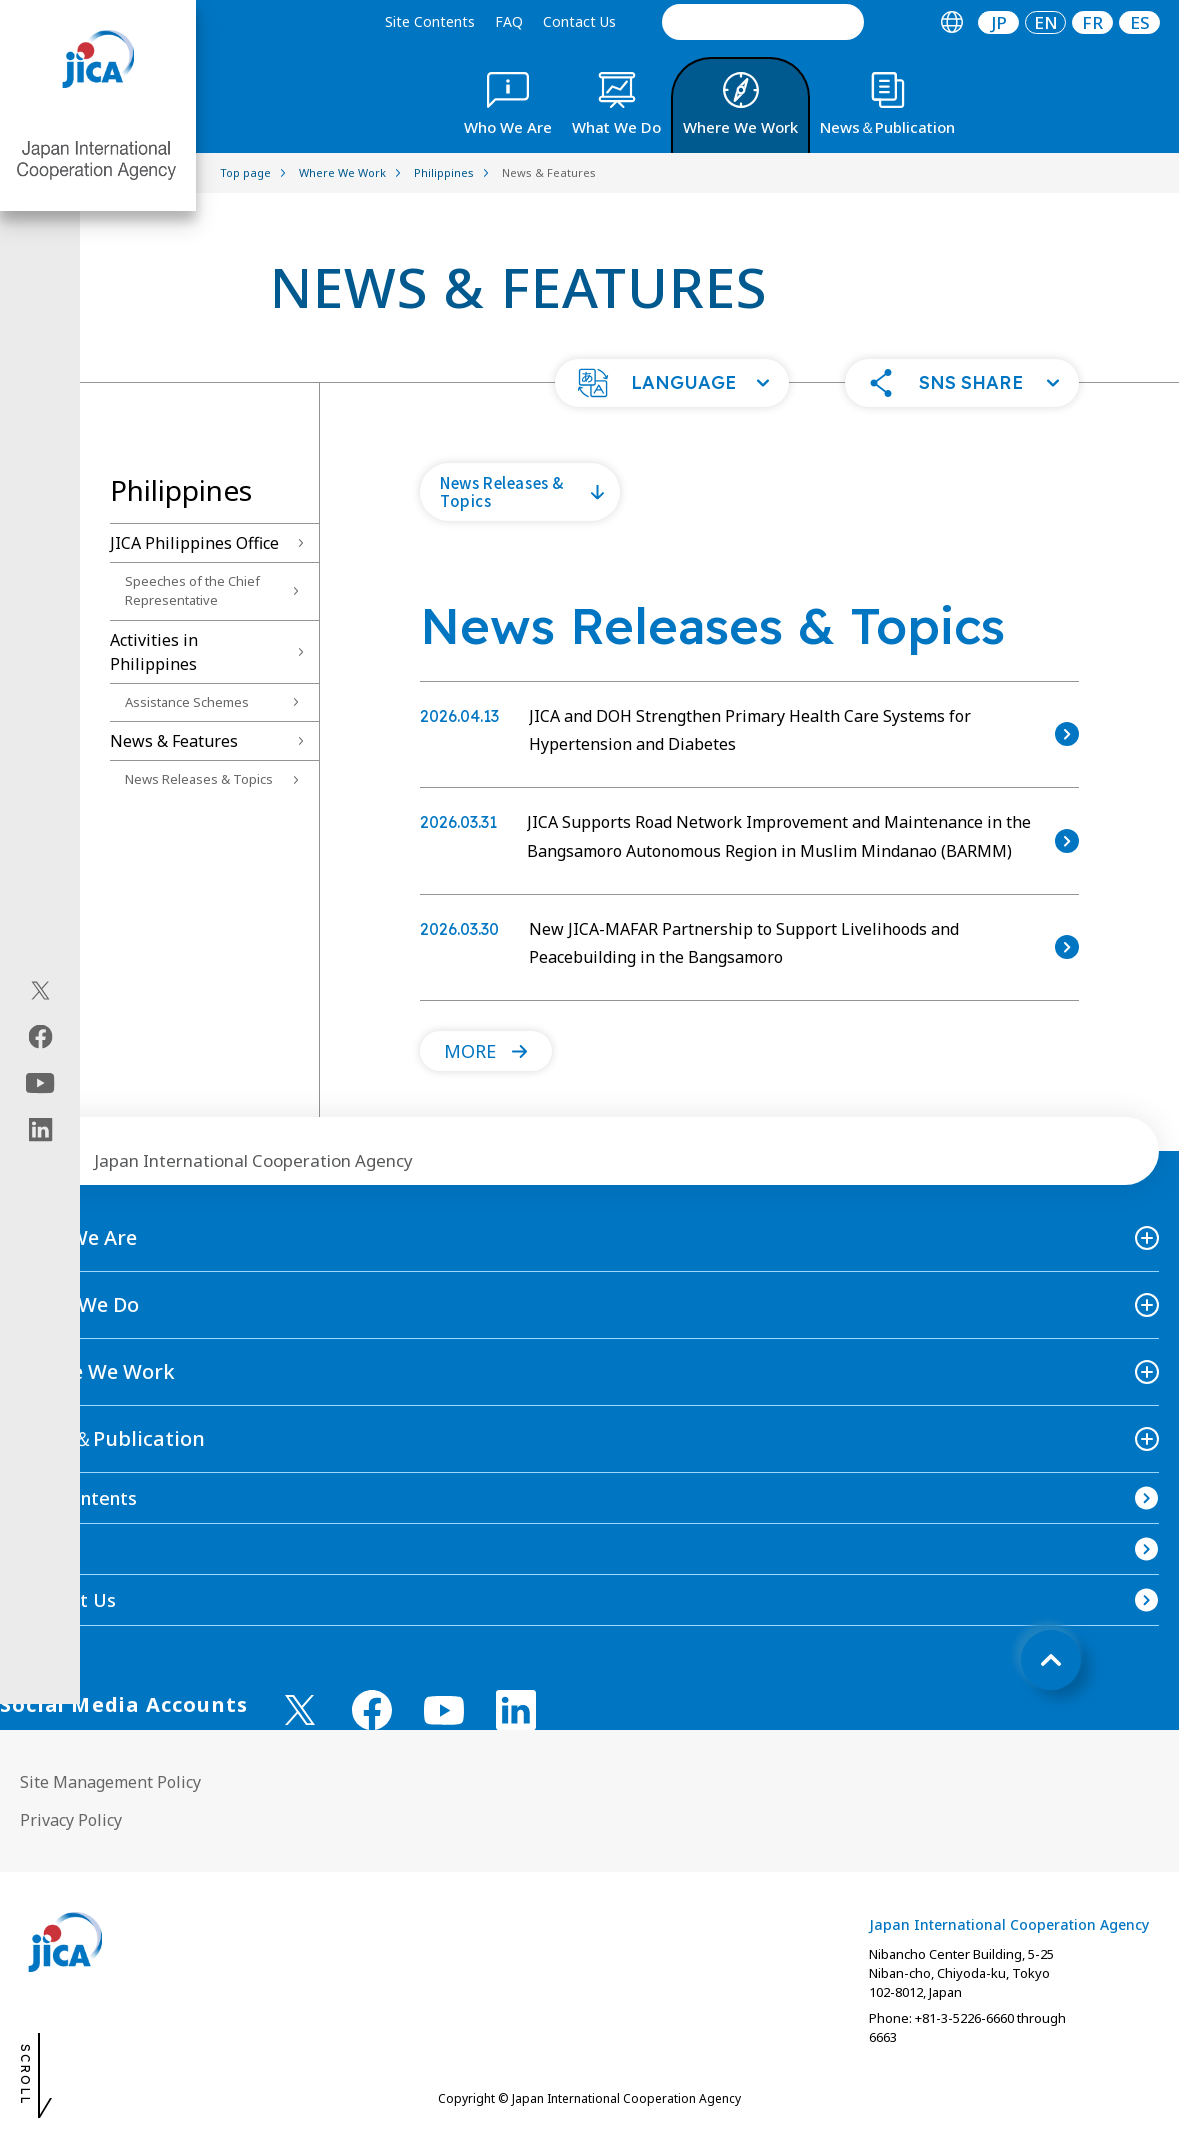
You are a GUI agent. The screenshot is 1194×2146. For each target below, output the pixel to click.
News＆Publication (112, 1438)
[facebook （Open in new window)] (372, 1710)
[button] (672, 383)
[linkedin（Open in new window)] (40, 1130)
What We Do (79, 1304)
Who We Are (78, 1237)
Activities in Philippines (154, 652)
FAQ (509, 21)
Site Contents (430, 21)
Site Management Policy (110, 1782)
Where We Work (97, 1371)
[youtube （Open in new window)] (444, 1710)
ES (1140, 22)
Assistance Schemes (187, 702)
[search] (763, 22)
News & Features (174, 741)
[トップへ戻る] (1051, 1660)
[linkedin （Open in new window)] (516, 1710)
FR (1092, 22)
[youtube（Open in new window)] (40, 1083)
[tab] (951, 22)
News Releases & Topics (199, 779)
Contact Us (579, 21)
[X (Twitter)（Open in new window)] (40, 991)
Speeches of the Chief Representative (192, 591)
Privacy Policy (71, 1820)
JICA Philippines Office (194, 543)
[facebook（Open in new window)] (40, 1037)
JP (999, 22)
